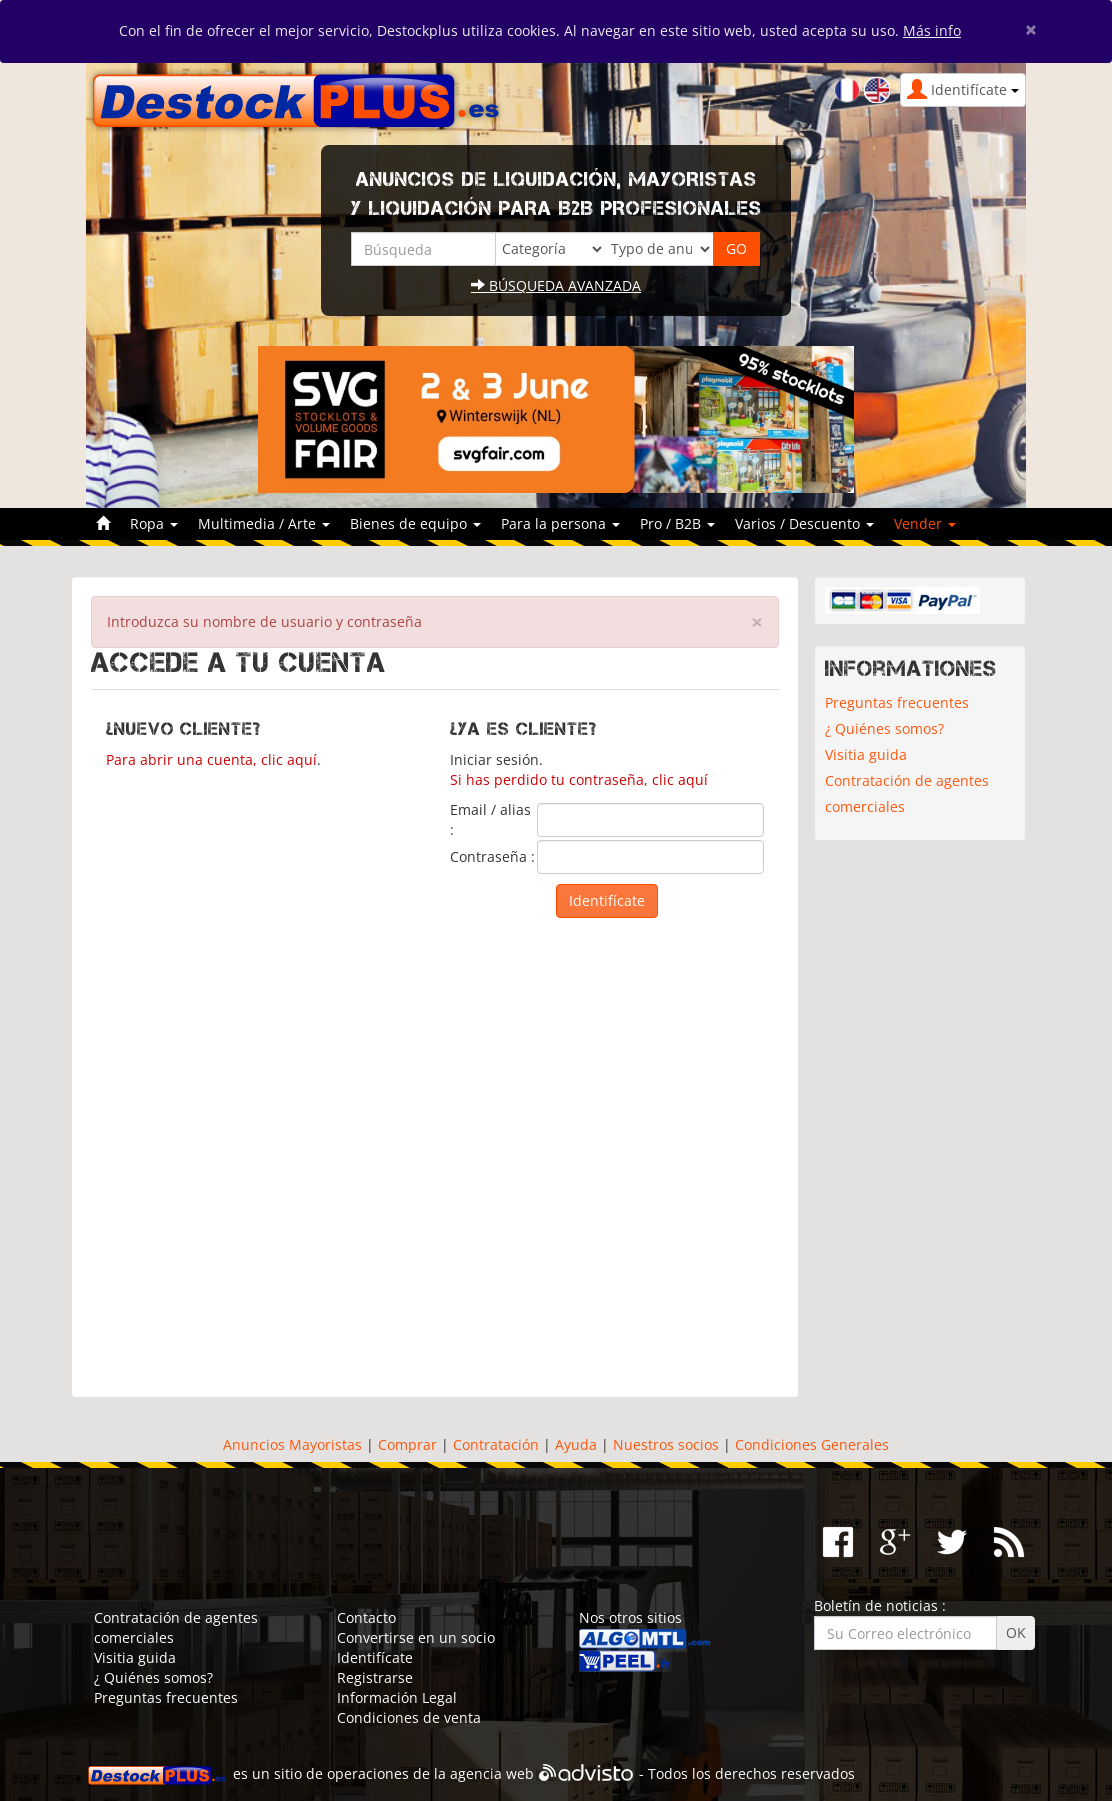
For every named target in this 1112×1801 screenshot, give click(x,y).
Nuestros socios (666, 1444)
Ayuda (576, 1444)
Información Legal (397, 1697)
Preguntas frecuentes (897, 702)
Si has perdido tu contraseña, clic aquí (579, 779)
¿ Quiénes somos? (884, 728)
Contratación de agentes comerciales (907, 793)
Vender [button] (925, 523)
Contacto (366, 1617)
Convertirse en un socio (416, 1637)
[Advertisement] (435, 1148)
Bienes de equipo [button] (415, 523)
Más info (932, 30)
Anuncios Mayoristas (292, 1444)
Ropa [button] (154, 523)
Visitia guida (866, 754)
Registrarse (375, 1677)
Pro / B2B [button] (677, 523)
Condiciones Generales (812, 1444)
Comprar (407, 1444)
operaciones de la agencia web (430, 1773)
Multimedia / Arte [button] (264, 523)
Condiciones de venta (409, 1717)
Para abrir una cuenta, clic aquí (211, 759)
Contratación (496, 1444)
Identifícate (375, 1657)
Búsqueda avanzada (556, 285)
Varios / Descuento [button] (804, 523)
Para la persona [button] (560, 523)
